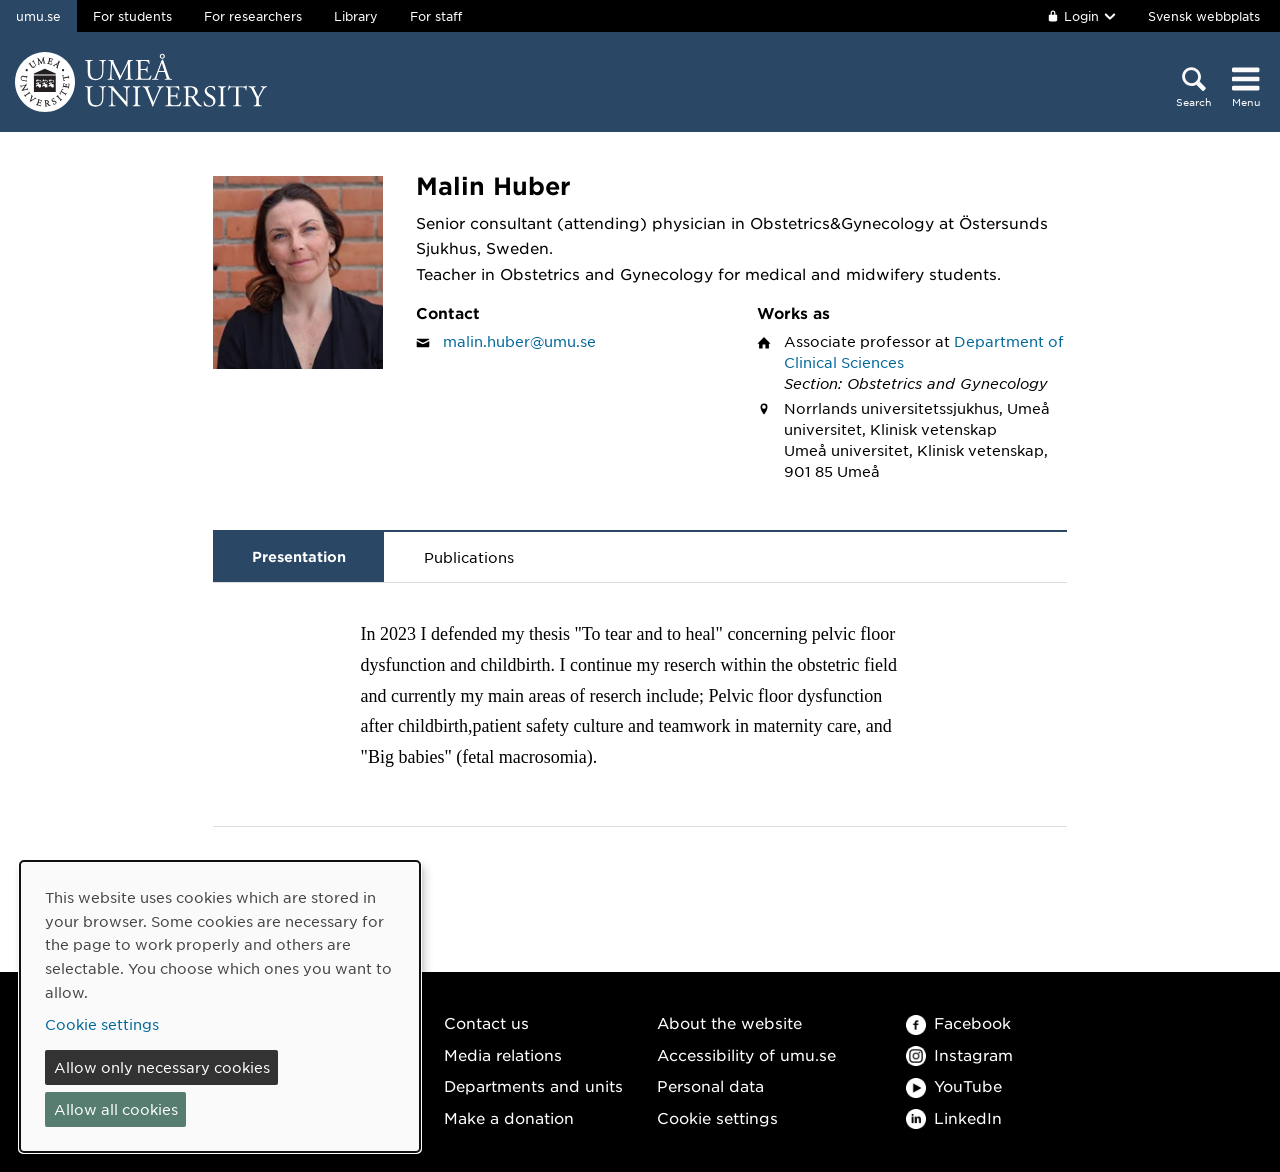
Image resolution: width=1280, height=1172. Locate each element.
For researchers (253, 16)
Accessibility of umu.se (746, 1054)
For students (132, 16)
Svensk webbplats (1204, 16)
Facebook (958, 1022)
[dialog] (220, 1006)
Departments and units (533, 1085)
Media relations (503, 1054)
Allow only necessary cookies (162, 1067)
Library (356, 16)
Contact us (486, 1022)
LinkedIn (954, 1117)
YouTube (954, 1085)
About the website (729, 1022)
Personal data (710, 1085)
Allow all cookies (116, 1109)
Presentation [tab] (299, 556)
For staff (436, 16)
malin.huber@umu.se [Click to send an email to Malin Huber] (519, 341)
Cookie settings (717, 1117)
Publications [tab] (469, 557)
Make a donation (509, 1117)
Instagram (959, 1054)
